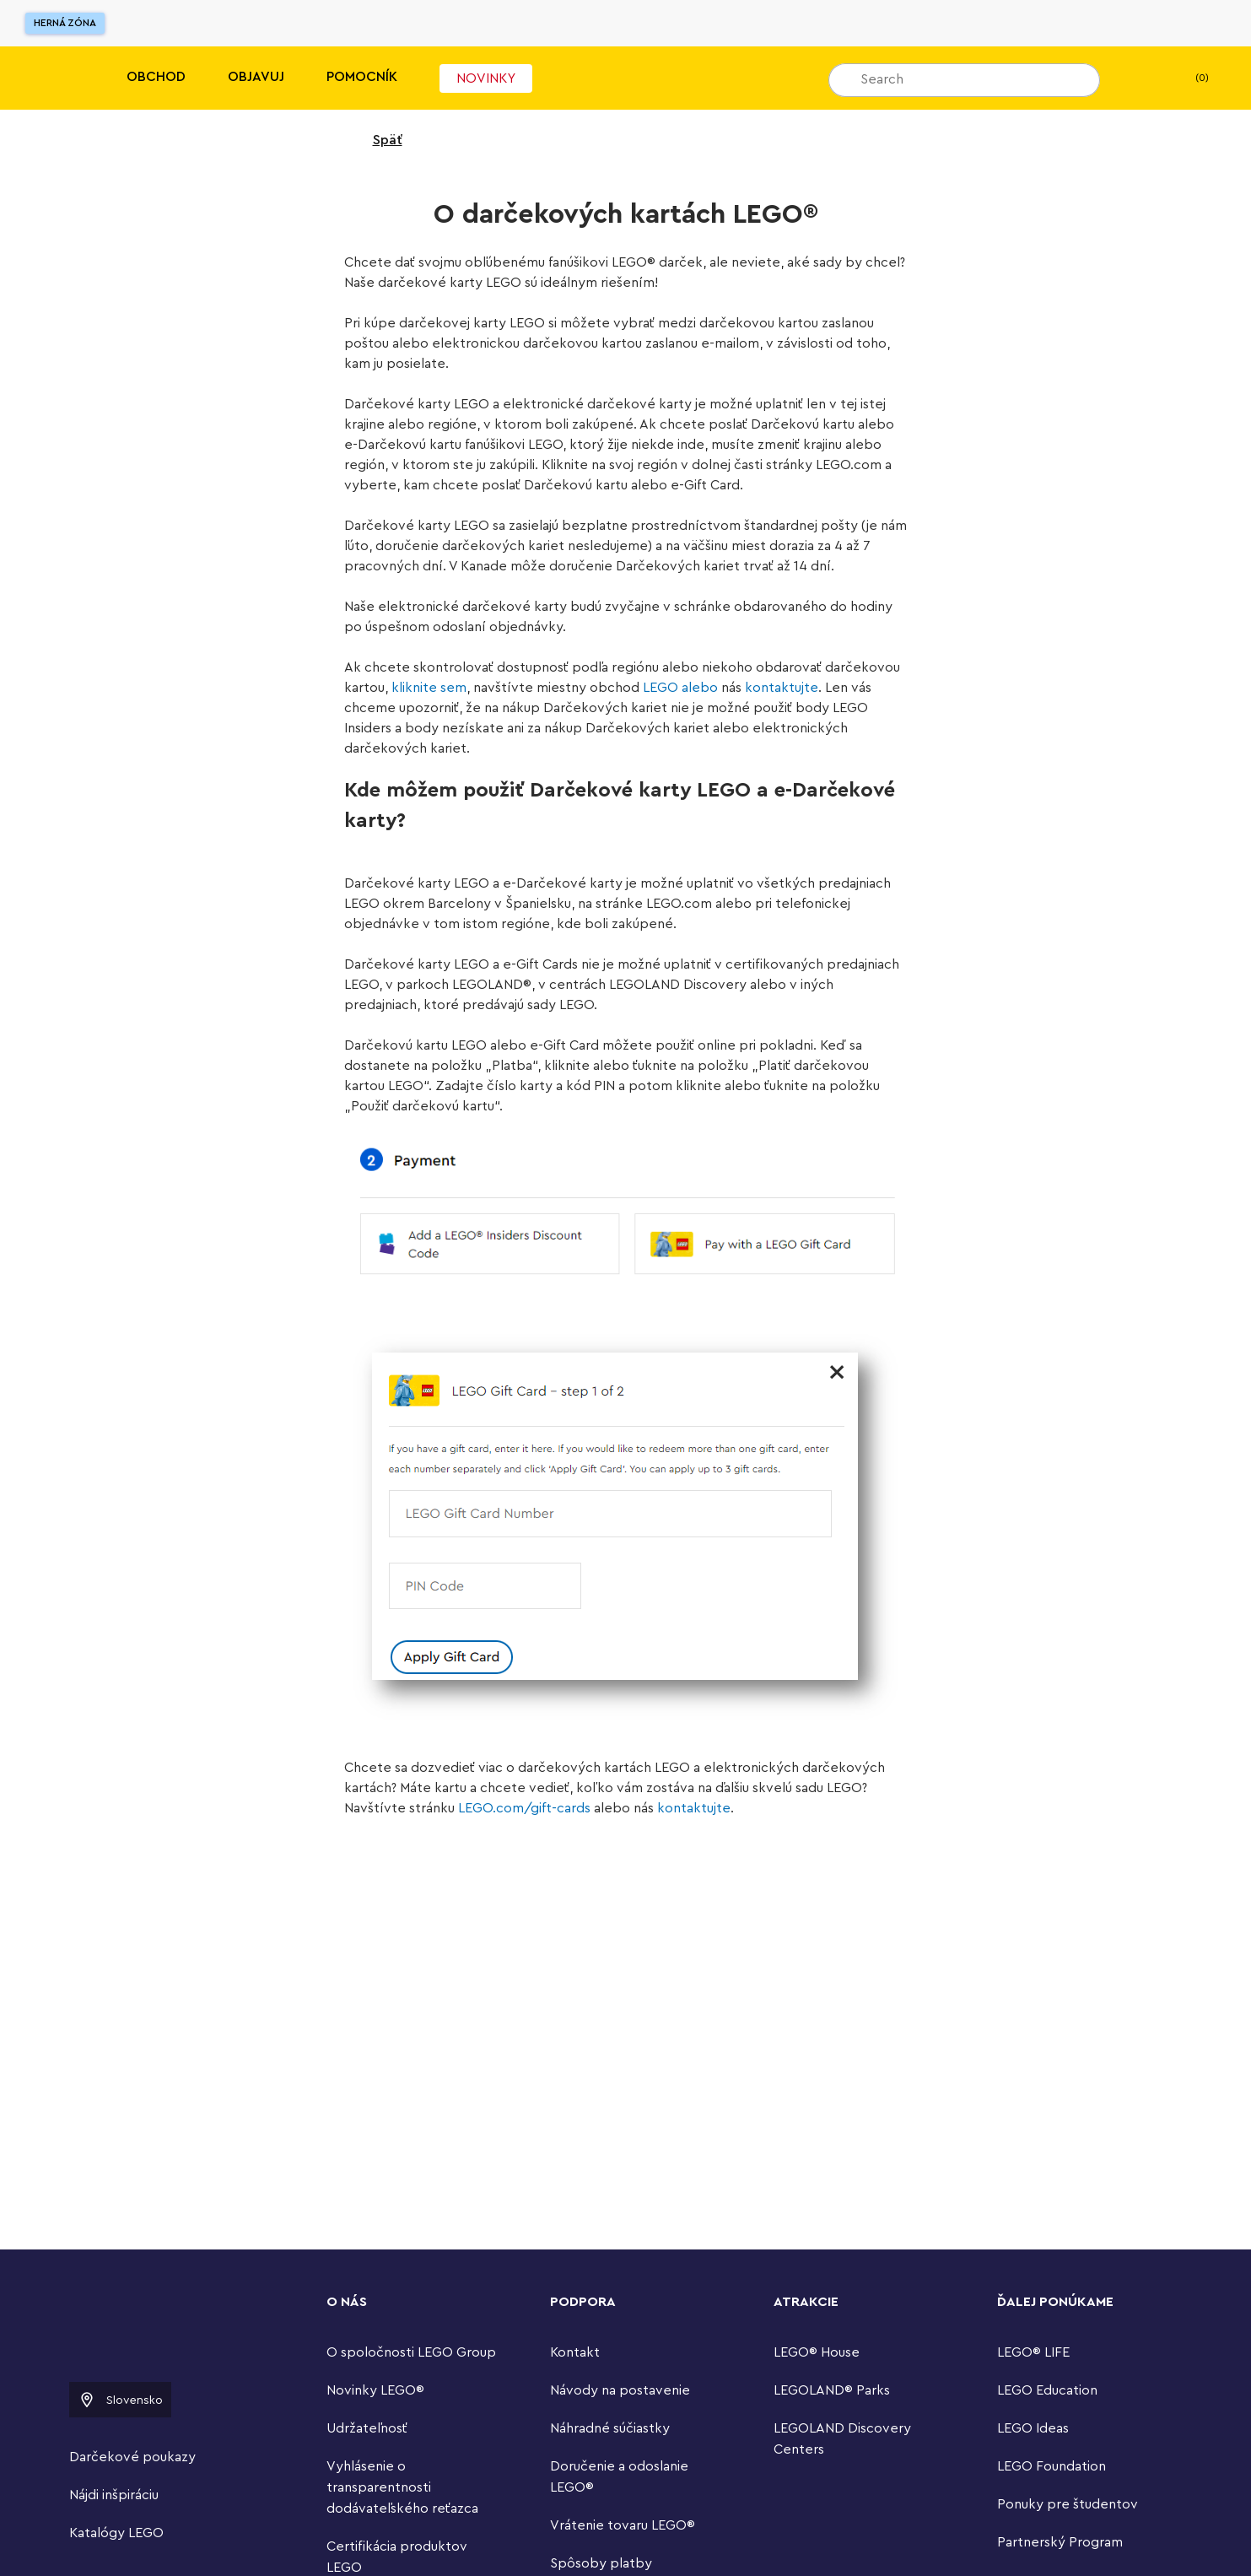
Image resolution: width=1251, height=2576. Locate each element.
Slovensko (120, 2399)
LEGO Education (1047, 2390)
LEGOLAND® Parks (832, 2390)
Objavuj (256, 77)
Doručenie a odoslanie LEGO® (619, 2477)
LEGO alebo (680, 687)
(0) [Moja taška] (1188, 78)
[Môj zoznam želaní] (1139, 78)
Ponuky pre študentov (1067, 2504)
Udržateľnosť (366, 2428)
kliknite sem (428, 687)
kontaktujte (781, 687)
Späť (376, 140)
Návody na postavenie (620, 2390)
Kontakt (575, 2352)
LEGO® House (817, 2352)
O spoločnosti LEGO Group (411, 2352)
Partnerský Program (1060, 2542)
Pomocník (361, 77)
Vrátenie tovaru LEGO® (622, 2525)
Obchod (156, 77)
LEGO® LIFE (1033, 2352)
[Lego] (48, 78)
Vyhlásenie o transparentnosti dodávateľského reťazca (402, 2487)
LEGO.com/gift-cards (524, 1808)
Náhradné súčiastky (610, 2428)
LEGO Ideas (1033, 2428)
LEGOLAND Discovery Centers (842, 2439)
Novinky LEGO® (375, 2390)
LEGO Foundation (1051, 2466)
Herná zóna (65, 23)
